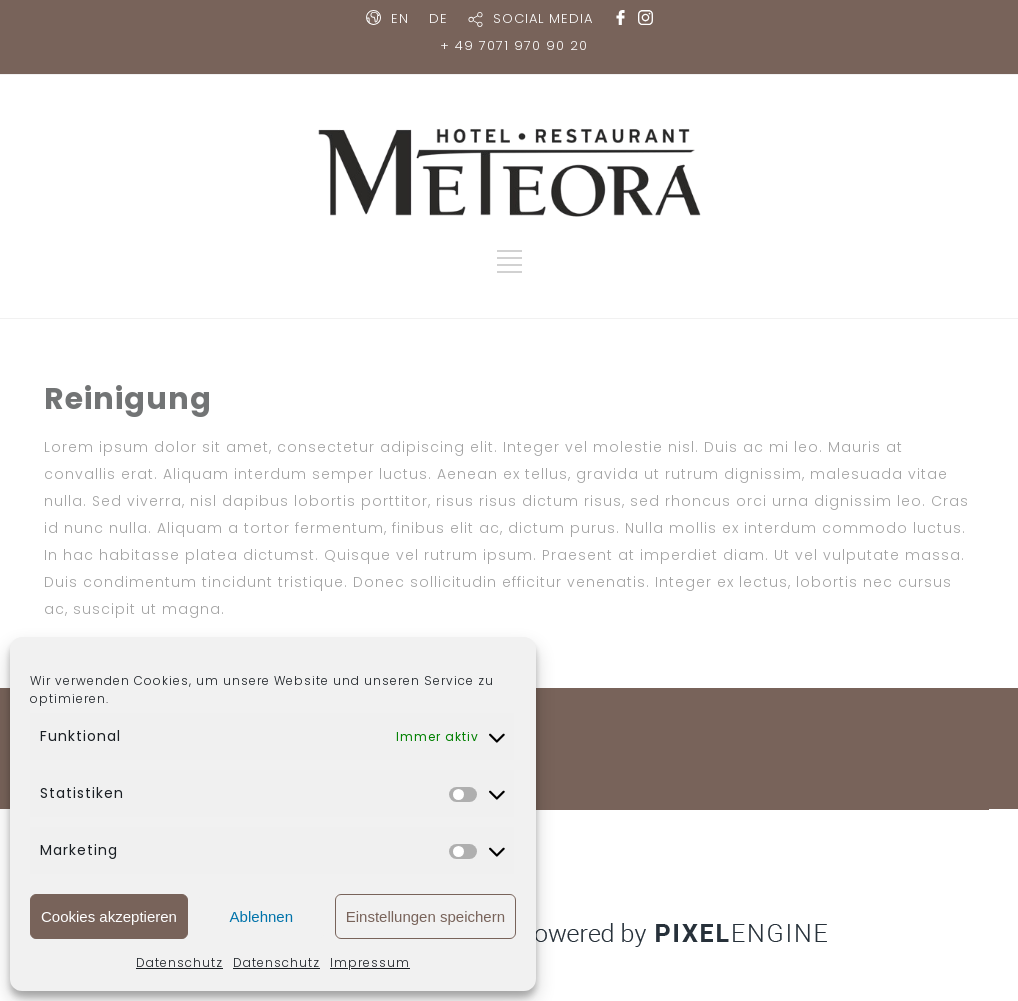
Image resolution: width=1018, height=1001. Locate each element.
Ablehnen (261, 916)
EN (400, 18)
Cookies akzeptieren (109, 916)
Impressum (370, 962)
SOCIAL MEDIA (543, 18)
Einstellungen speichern (425, 916)
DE (438, 18)
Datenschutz (179, 962)
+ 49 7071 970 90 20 (514, 45)
